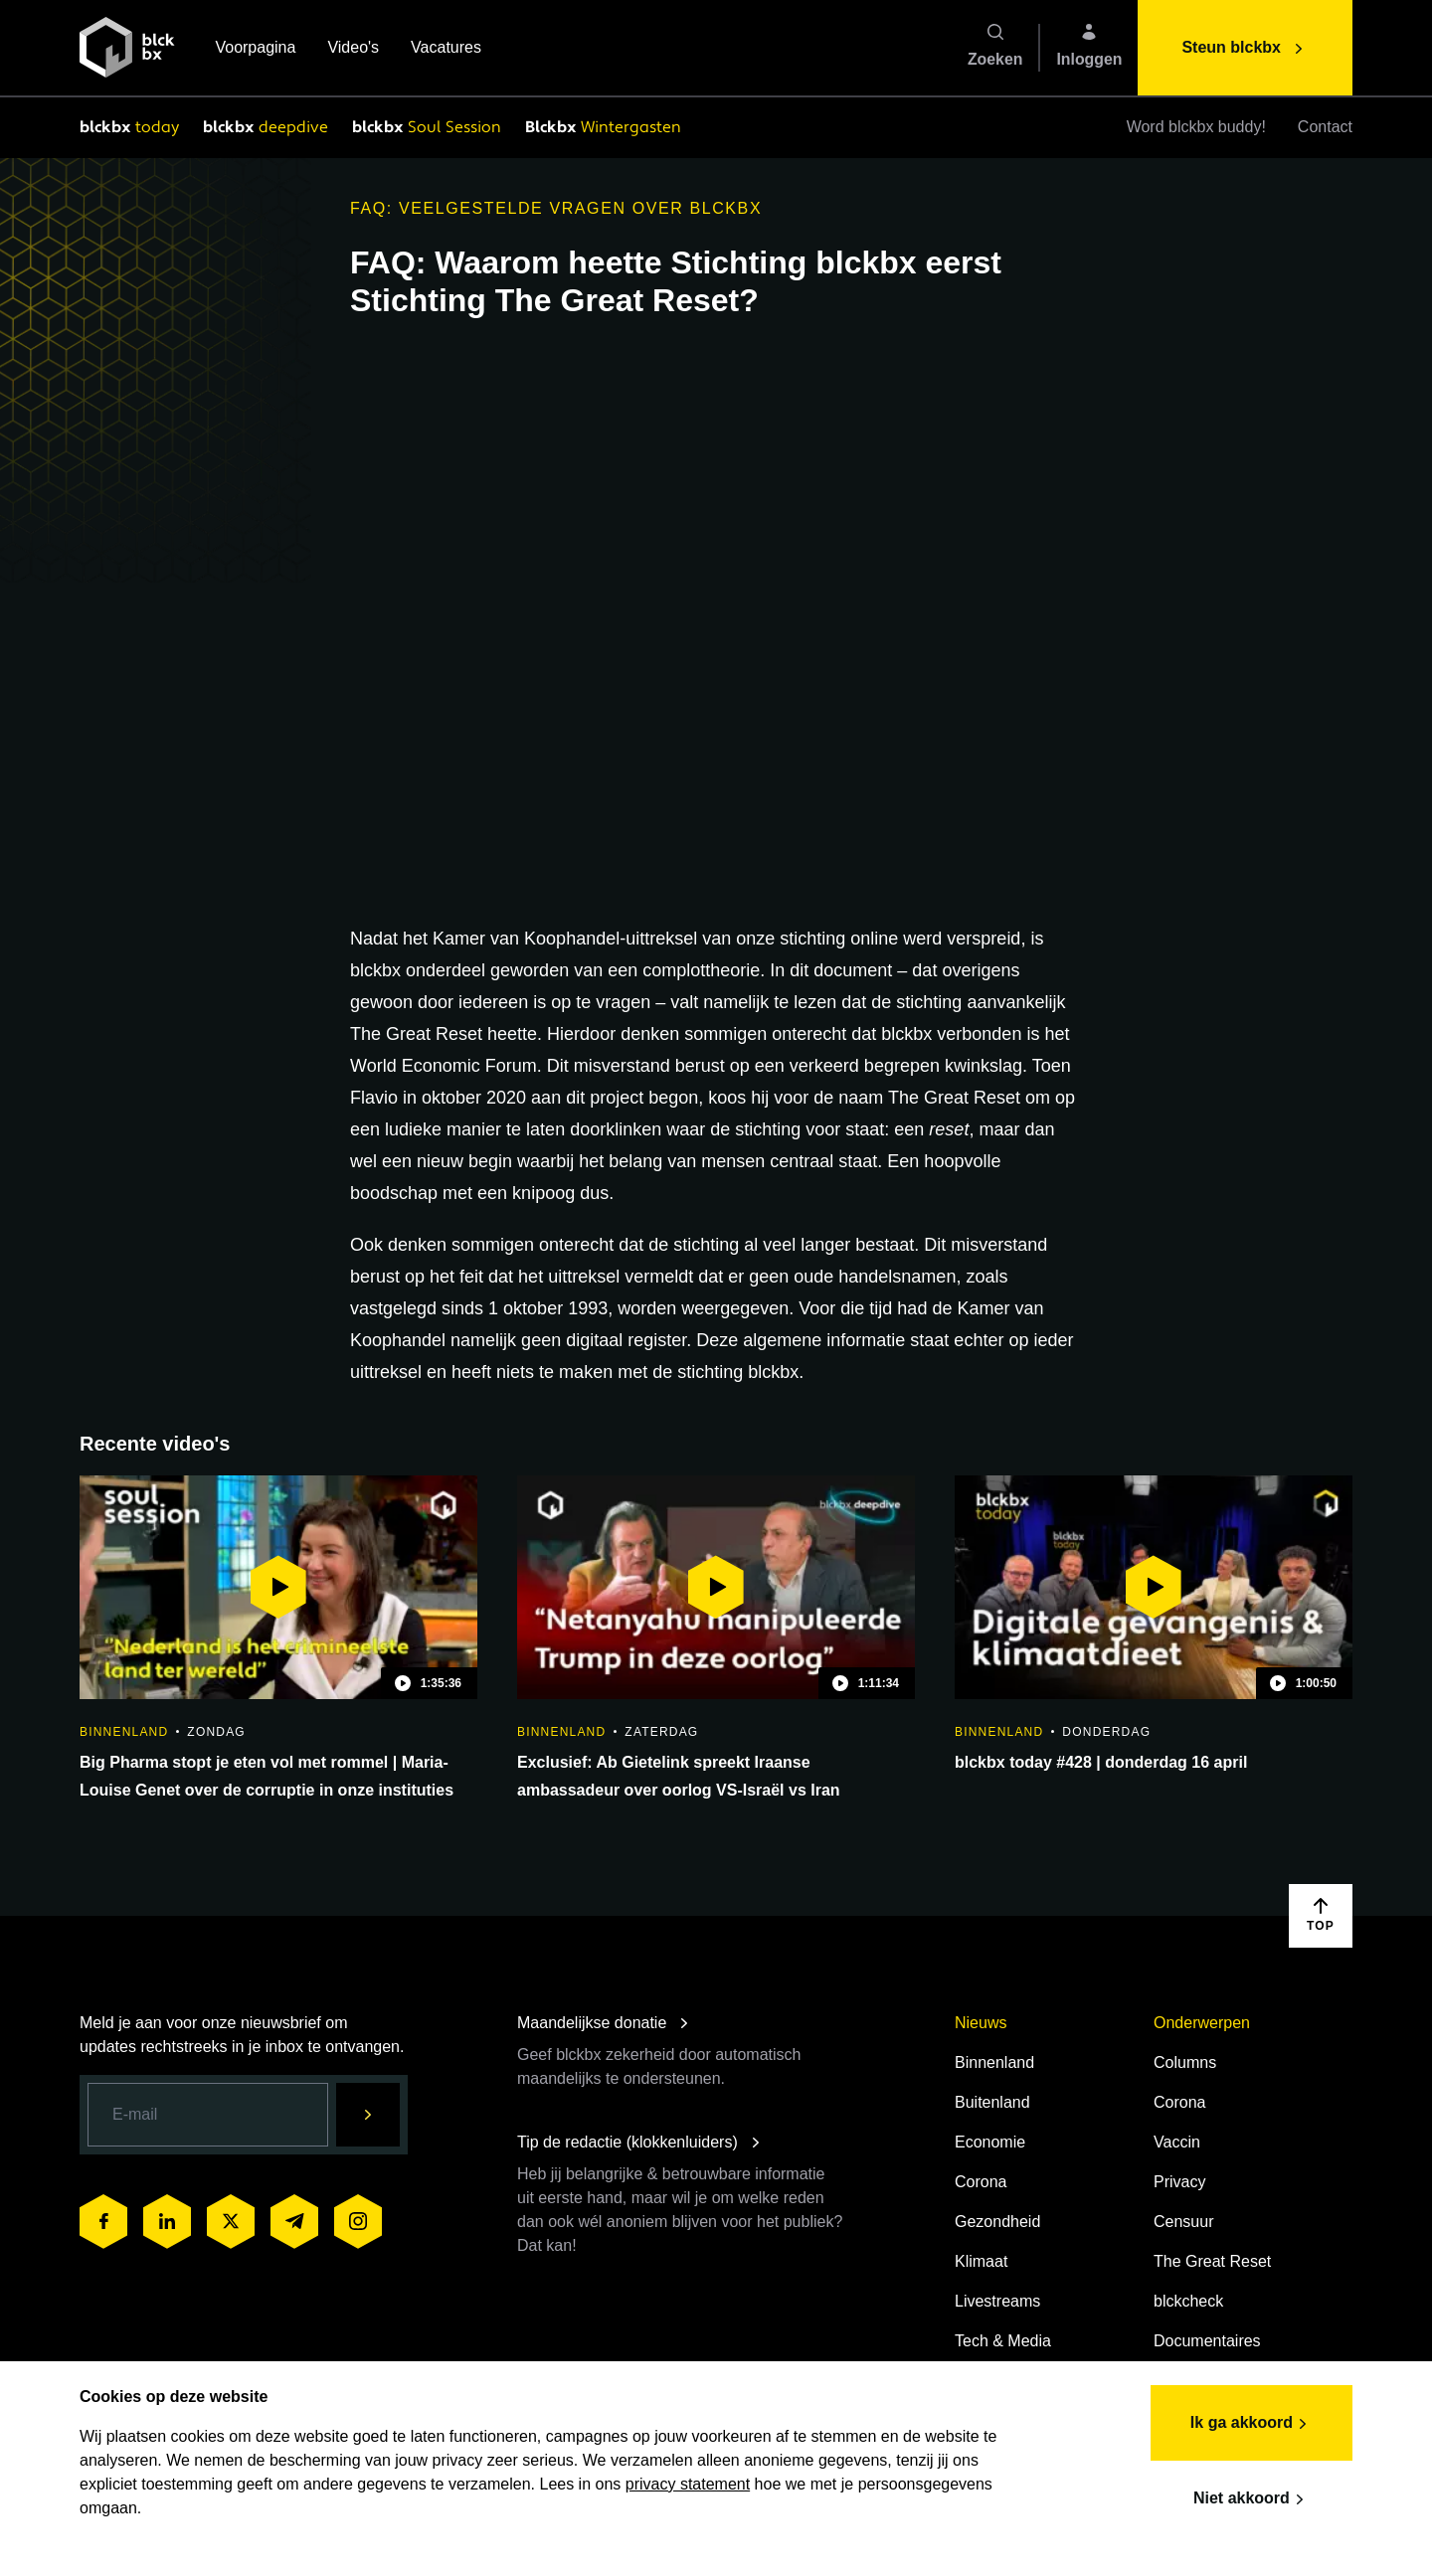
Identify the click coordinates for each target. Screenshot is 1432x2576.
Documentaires (1207, 2340)
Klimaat (981, 2261)
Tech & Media (1003, 2340)
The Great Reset (1212, 2261)
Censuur (1183, 2221)
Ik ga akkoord (1251, 2424)
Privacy (1179, 2181)
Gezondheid (997, 2221)
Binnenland (994, 2062)
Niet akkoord (1251, 2499)
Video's (353, 49)
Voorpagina (255, 49)
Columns (1185, 2062)
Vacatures (446, 49)
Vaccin (1177, 2142)
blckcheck (1188, 2301)
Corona (980, 2181)
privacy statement (688, 2484)
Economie (990, 2142)
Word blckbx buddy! (1196, 126)
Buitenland (992, 2102)
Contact (1325, 126)
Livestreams (997, 2301)
